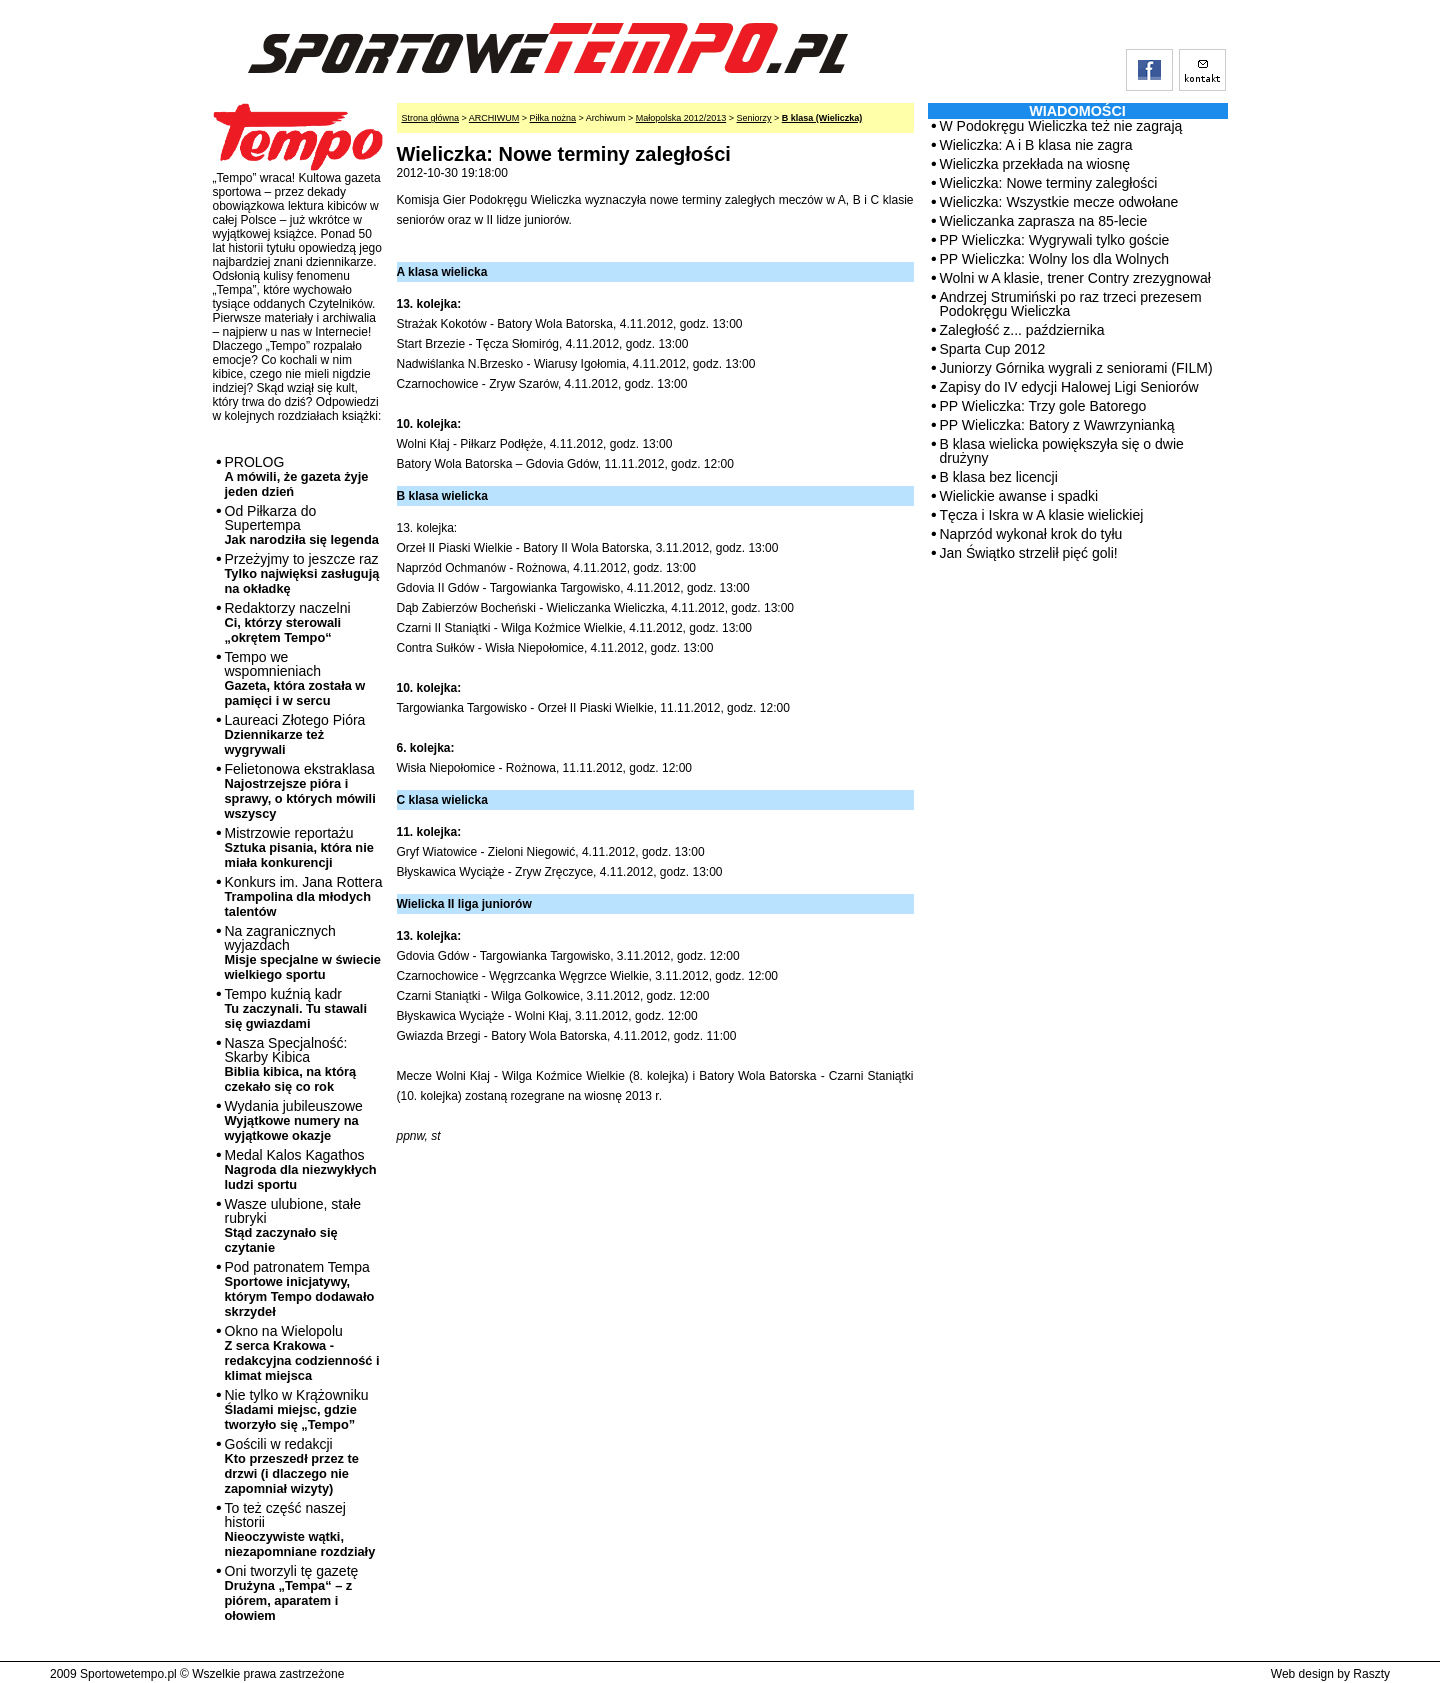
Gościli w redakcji (292, 1466)
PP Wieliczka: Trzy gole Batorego (1043, 406)
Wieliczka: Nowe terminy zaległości (1049, 183)
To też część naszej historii (300, 1529)
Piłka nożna (553, 118)
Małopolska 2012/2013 (681, 118)
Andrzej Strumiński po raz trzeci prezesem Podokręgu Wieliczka (1071, 304)
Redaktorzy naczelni (288, 622)
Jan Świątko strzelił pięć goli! (1029, 553)
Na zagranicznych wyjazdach (303, 952)
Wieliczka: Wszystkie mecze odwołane (1059, 202)
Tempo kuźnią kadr (296, 1008)
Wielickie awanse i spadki (1019, 496)
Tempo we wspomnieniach (295, 678)
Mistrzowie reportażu (299, 847)
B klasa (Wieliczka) (822, 118)
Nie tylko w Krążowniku (297, 1409)
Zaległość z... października (1022, 330)
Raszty (1371, 1674)
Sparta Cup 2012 (993, 349)
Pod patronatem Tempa (300, 1289)
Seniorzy (753, 118)
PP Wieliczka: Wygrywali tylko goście (1055, 240)
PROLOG (297, 476)
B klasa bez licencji (999, 477)
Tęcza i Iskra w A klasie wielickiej (1042, 515)
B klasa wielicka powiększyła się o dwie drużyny (1062, 451)
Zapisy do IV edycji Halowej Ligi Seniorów (1069, 387)
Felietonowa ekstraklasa (300, 791)
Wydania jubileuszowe (294, 1120)
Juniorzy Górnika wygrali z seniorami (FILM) (1076, 368)
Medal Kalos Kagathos (301, 1169)
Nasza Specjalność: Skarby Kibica (291, 1064)
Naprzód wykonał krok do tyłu (1031, 534)
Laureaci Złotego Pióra (295, 734)
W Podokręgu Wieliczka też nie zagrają (1061, 126)
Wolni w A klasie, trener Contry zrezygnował (1075, 278)
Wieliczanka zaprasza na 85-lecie (1044, 221)
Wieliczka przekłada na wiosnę (1035, 164)
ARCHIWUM (494, 118)
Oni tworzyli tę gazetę (292, 1593)
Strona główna (431, 118)
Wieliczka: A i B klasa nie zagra (1036, 145)
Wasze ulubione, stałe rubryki (293, 1225)
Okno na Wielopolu (302, 1353)
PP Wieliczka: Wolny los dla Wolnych (1055, 259)
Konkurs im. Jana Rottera (304, 896)
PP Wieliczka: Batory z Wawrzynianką (1057, 425)
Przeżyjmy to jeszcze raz (302, 573)
